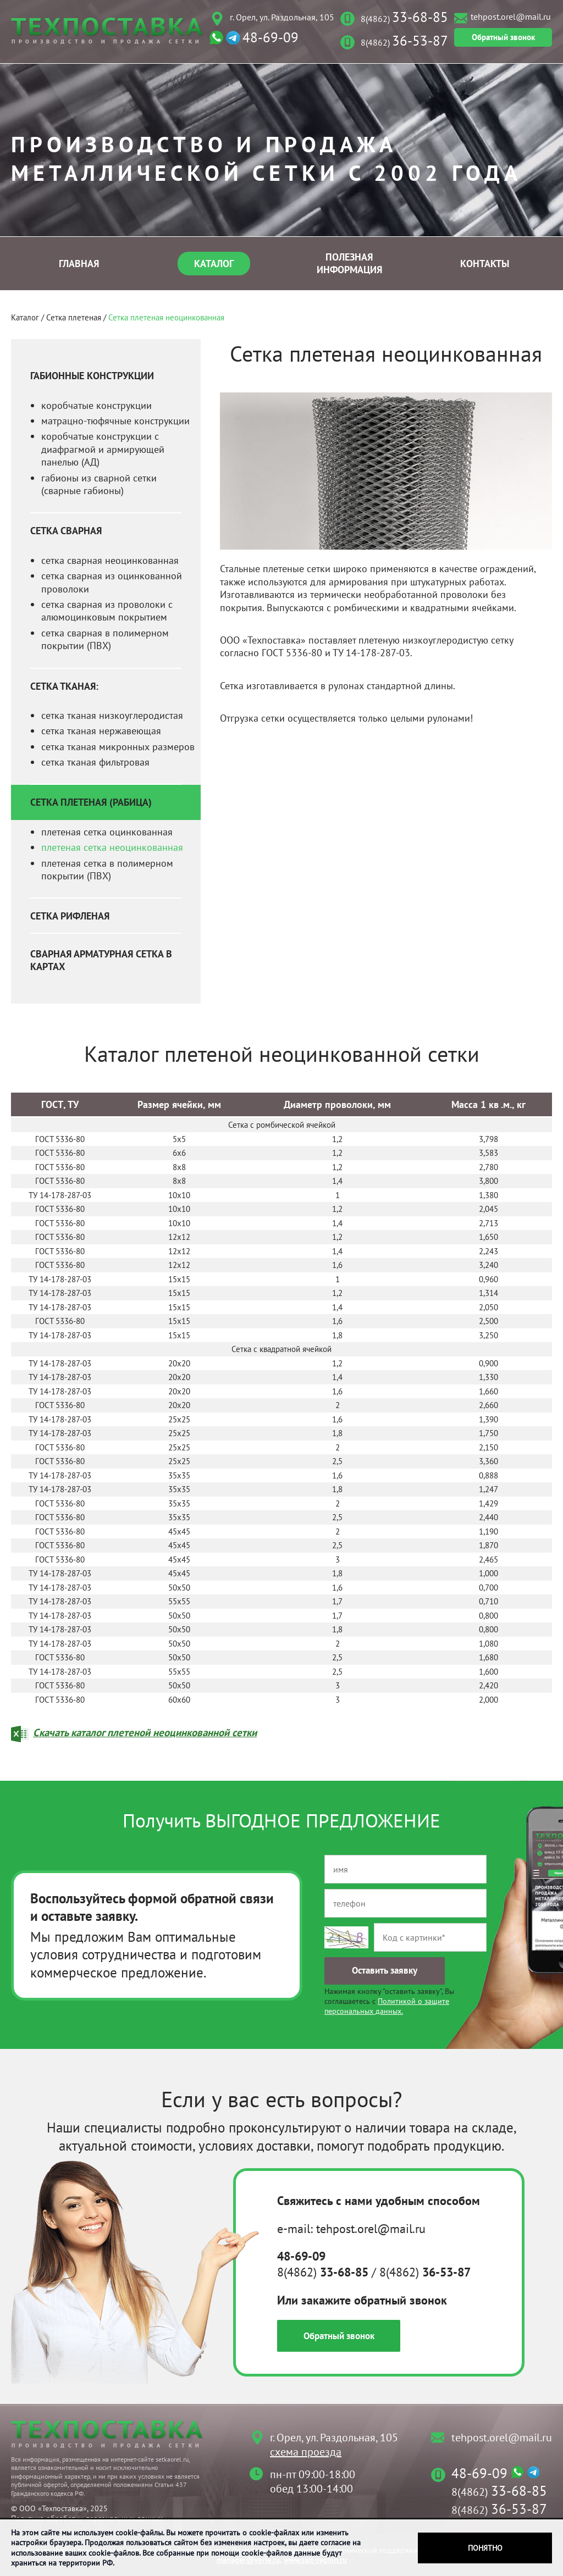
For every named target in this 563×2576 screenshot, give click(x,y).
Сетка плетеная (73, 317)
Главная (79, 263)
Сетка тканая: (64, 686)
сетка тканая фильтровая (95, 762)
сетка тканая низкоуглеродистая (112, 715)
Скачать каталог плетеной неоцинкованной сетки (145, 1732)
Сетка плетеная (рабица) (91, 802)
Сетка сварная (66, 530)
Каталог (214, 263)
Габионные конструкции (92, 375)
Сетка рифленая (69, 916)
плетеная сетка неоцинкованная (112, 847)
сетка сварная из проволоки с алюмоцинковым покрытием (107, 610)
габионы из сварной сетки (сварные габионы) (99, 484)
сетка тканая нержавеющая (101, 730)
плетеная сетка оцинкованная (107, 832)
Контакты (484, 263)
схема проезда (305, 2452)
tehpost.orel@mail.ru (511, 16)
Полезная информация (349, 263)
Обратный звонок (503, 37)
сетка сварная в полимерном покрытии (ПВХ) (105, 639)
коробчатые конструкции (96, 405)
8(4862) (404, 18)
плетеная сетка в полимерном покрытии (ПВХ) (107, 869)
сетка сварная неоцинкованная (110, 560)
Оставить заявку (384, 1970)
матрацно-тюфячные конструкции (115, 420)
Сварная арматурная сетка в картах (101, 960)
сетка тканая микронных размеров (118, 746)
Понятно (485, 2548)
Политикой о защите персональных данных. (386, 2006)
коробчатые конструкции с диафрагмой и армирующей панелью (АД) (102, 449)
